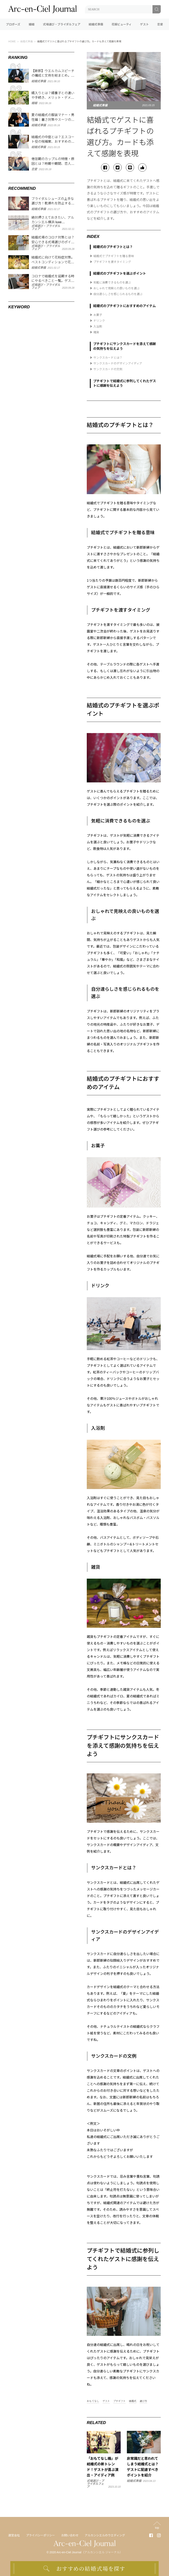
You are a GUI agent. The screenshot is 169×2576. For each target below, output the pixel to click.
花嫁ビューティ (122, 24)
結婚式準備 (96, 24)
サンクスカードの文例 (107, 369)
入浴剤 (97, 326)
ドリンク (99, 320)
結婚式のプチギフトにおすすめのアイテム (124, 306)
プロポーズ (13, 24)
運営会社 (14, 2535)
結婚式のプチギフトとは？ (113, 247)
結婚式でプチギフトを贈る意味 (113, 256)
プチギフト (119, 2401)
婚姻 (32, 24)
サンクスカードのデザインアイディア (117, 363)
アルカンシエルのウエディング (105, 2535)
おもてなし (93, 2401)
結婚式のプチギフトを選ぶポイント (119, 273)
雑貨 (96, 332)
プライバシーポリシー (40, 2535)
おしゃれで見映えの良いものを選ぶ (116, 288)
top (157, 2527)
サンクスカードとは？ (107, 357)
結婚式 (132, 2401)
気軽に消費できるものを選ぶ (112, 282)
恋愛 (160, 24)
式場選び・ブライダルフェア (61, 24)
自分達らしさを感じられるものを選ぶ (118, 294)
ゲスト (144, 24)
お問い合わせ (70, 2535)
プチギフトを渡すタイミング (112, 261)
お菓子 (97, 315)
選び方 (143, 2401)
